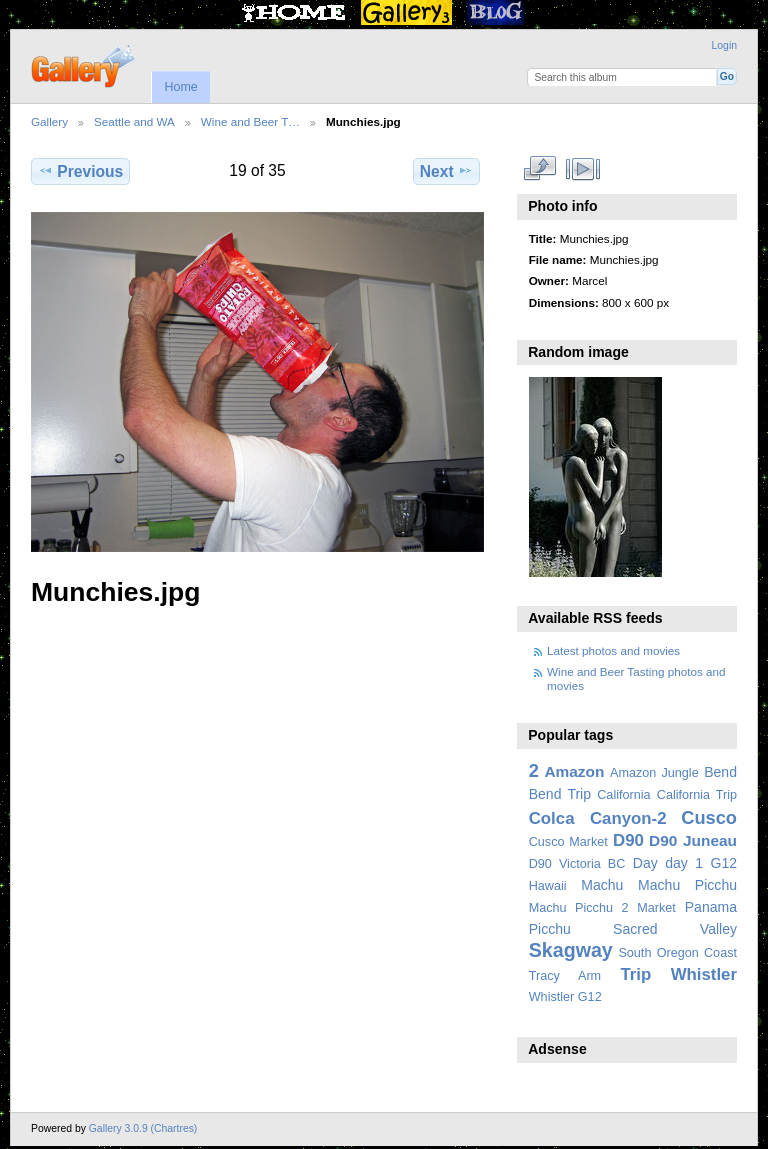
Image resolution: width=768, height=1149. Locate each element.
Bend (720, 772)
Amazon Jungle (654, 773)
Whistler (704, 974)
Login (724, 45)
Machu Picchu (687, 885)
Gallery (49, 121)
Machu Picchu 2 (579, 908)
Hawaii (548, 886)
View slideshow (582, 169)
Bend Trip (560, 794)
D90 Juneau (693, 840)
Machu (602, 885)
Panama (711, 907)
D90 (628, 840)
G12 (723, 863)
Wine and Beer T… (250, 121)
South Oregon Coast (677, 953)
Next (446, 171)
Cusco (709, 817)
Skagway (571, 950)
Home (180, 87)
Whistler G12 (565, 997)
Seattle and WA (134, 121)
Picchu (550, 929)
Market (656, 908)
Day (645, 863)
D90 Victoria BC (577, 864)
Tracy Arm (565, 976)
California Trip (697, 795)
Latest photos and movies (613, 650)
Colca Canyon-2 (598, 818)
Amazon (574, 771)
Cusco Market (568, 842)
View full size (539, 169)
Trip (635, 974)
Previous (80, 171)
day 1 (684, 863)
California (623, 795)
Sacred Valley (675, 929)
